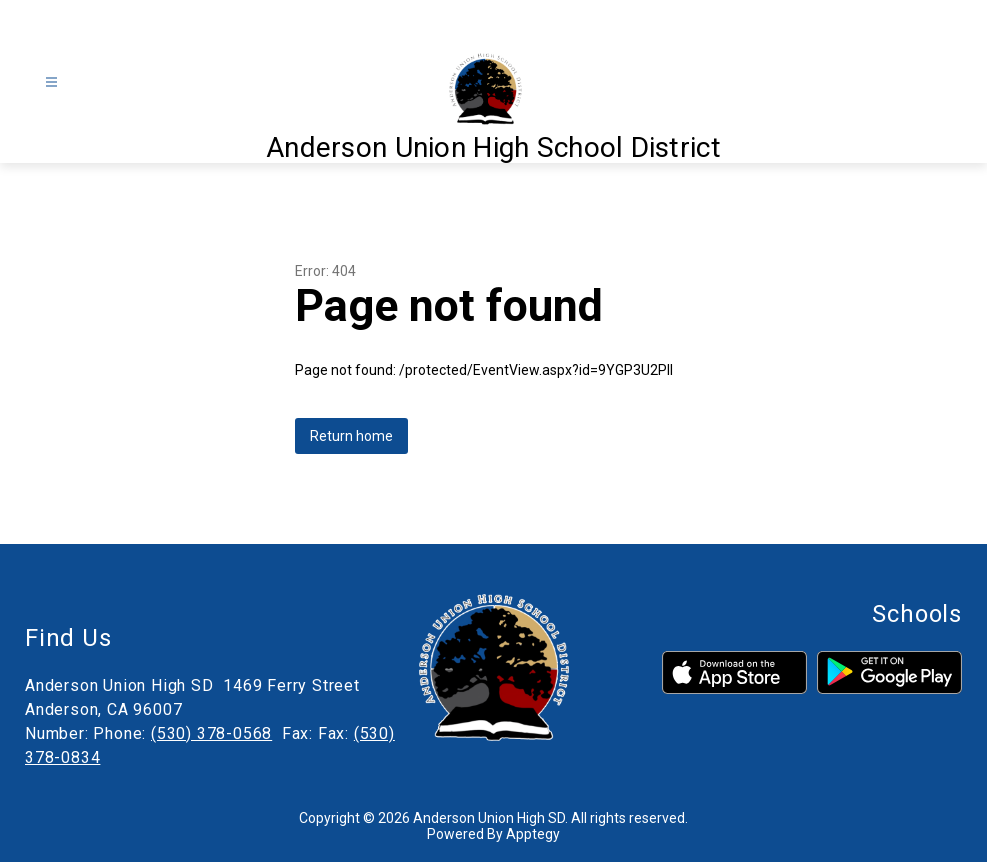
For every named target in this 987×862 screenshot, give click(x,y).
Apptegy (533, 834)
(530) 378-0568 (211, 733)
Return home (351, 436)
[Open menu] (51, 82)
